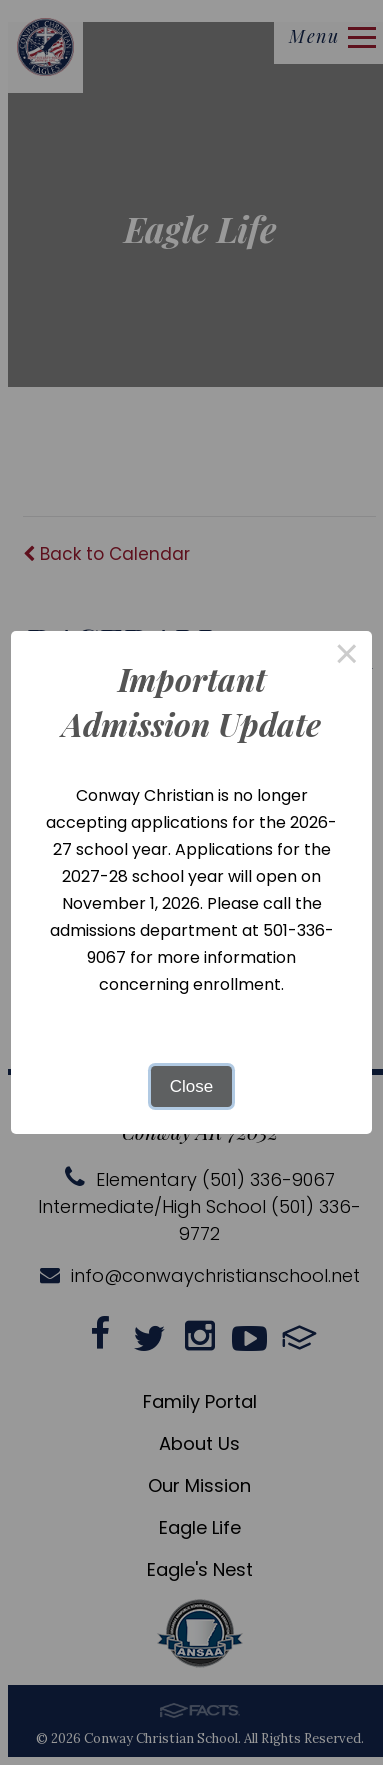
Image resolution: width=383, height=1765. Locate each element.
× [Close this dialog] (347, 656)
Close (191, 1086)
